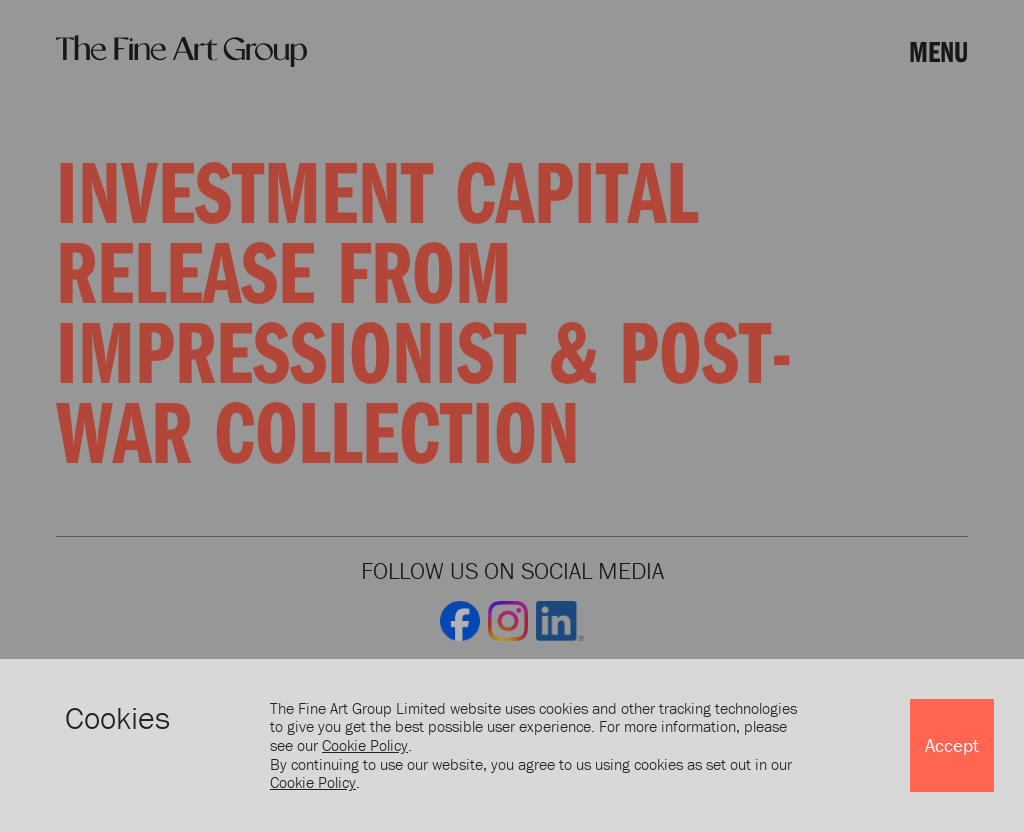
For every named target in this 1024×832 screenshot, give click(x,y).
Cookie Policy (365, 745)
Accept (952, 745)
